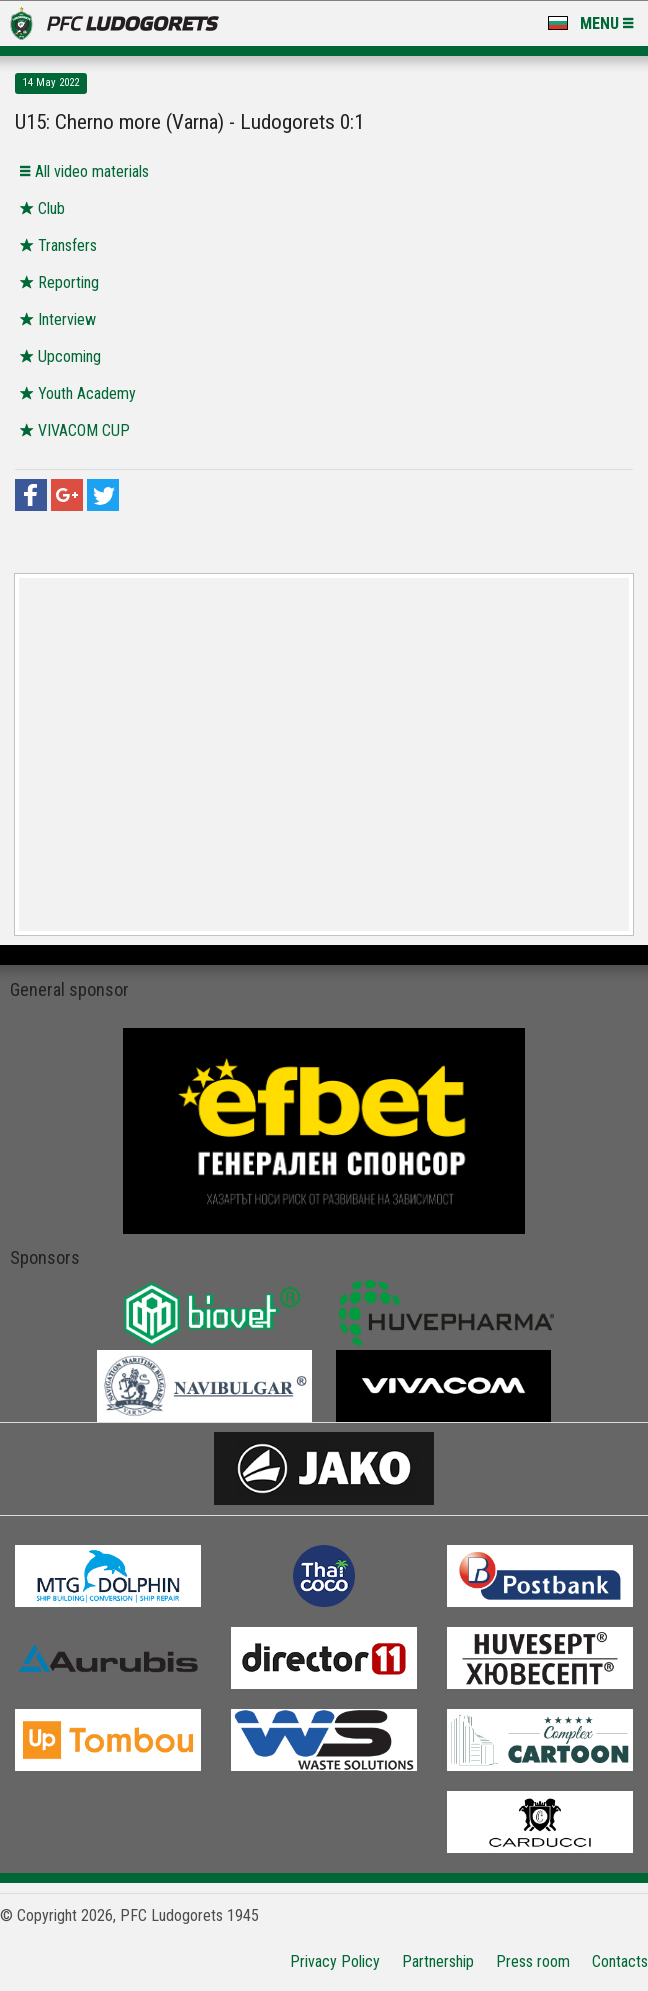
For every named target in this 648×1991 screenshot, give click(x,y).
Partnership (438, 1961)
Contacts (620, 1961)
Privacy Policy (335, 1961)
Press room (533, 1961)
